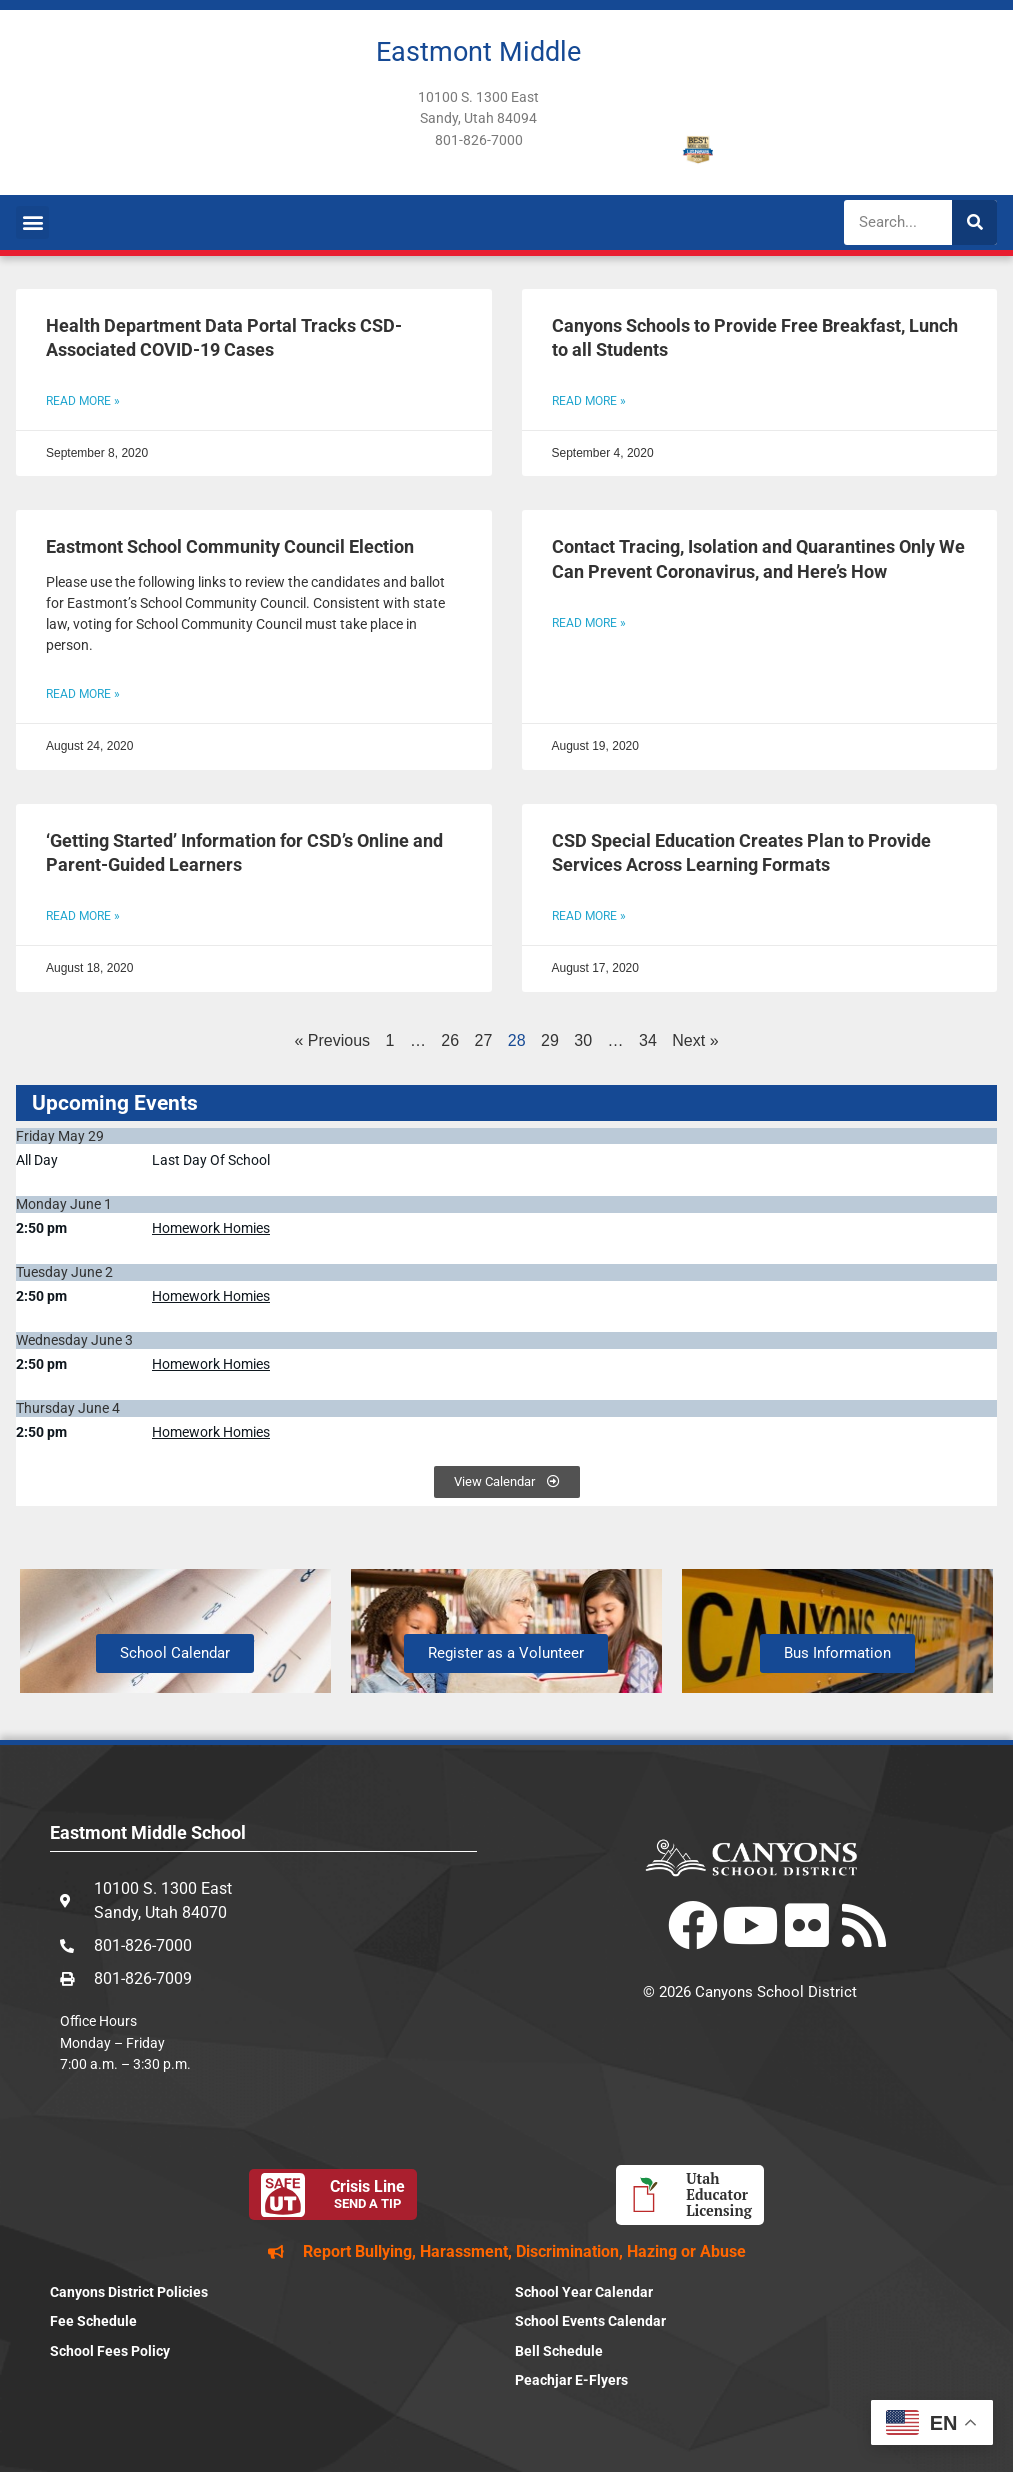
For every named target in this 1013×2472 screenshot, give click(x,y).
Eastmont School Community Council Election (230, 547)
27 (484, 1040)
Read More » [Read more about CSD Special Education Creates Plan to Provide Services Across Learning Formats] (589, 916)
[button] (32, 222)
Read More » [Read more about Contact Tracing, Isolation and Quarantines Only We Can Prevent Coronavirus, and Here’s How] (589, 623)
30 (583, 1040)
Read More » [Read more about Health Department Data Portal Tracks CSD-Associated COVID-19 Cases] (83, 401)
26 (450, 1040)
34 (648, 1040)
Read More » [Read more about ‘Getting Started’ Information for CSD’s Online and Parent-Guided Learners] (83, 916)
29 (550, 1040)
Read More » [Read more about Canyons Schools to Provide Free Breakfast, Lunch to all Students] (589, 401)
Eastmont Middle (478, 52)
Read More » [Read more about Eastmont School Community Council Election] (83, 694)
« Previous (332, 1040)
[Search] (974, 222)
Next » (695, 1040)
